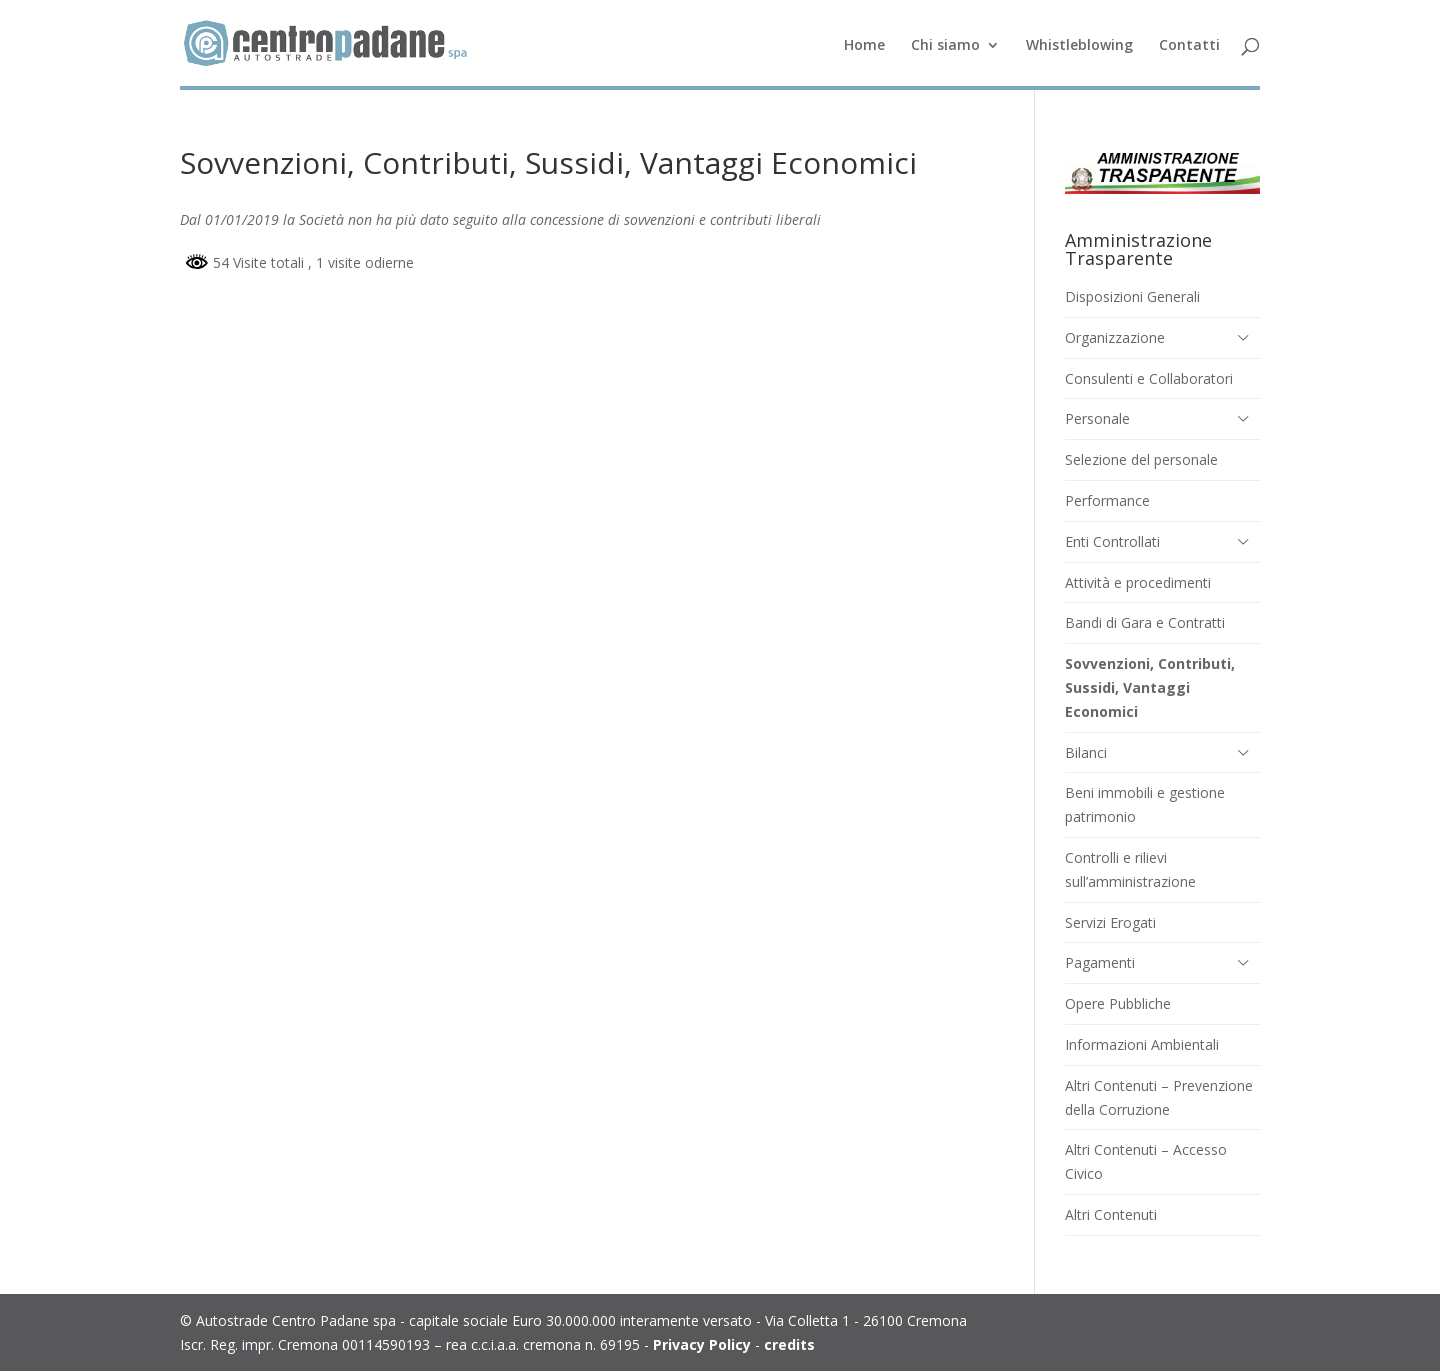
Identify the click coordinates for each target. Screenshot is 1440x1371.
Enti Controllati (1112, 541)
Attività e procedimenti (1138, 582)
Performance (1107, 500)
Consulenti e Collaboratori (1149, 378)
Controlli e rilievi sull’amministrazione (1130, 869)
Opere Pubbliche (1118, 1003)
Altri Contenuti (1111, 1214)
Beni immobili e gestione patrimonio (1145, 804)
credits (789, 1344)
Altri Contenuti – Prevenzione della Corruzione (1159, 1097)
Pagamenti (1100, 962)
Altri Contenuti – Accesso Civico (1146, 1161)
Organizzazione (1115, 337)
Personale (1097, 418)
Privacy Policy (702, 1344)
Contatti (1189, 46)
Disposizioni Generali (1132, 296)
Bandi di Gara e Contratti (1145, 622)
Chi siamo (945, 46)
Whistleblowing (1079, 46)
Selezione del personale (1141, 459)
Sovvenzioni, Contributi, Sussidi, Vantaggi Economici (1150, 687)
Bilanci (1086, 752)
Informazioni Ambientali (1142, 1044)
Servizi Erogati (1110, 922)
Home (864, 46)
